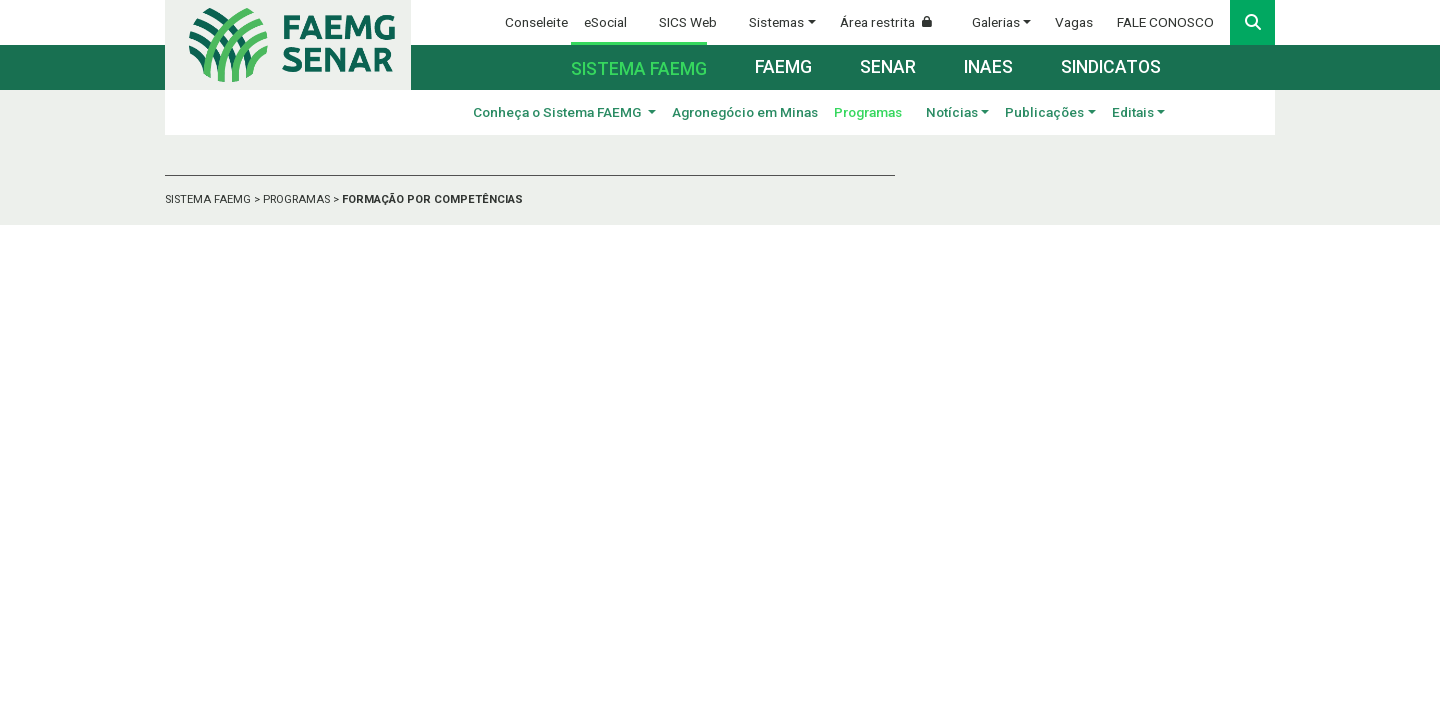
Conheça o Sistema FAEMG (558, 112)
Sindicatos (1111, 67)
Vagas (1074, 22)
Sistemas (776, 22)
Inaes (988, 67)
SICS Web (688, 22)
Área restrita (894, 22)
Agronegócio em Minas (745, 112)
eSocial (605, 22)
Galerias (996, 22)
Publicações (1044, 112)
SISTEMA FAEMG (209, 199)
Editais (1133, 112)
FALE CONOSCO (1165, 22)
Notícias (952, 112)
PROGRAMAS (298, 199)
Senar (888, 67)
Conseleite (536, 22)
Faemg (783, 67)
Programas (868, 112)
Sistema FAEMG (639, 69)
